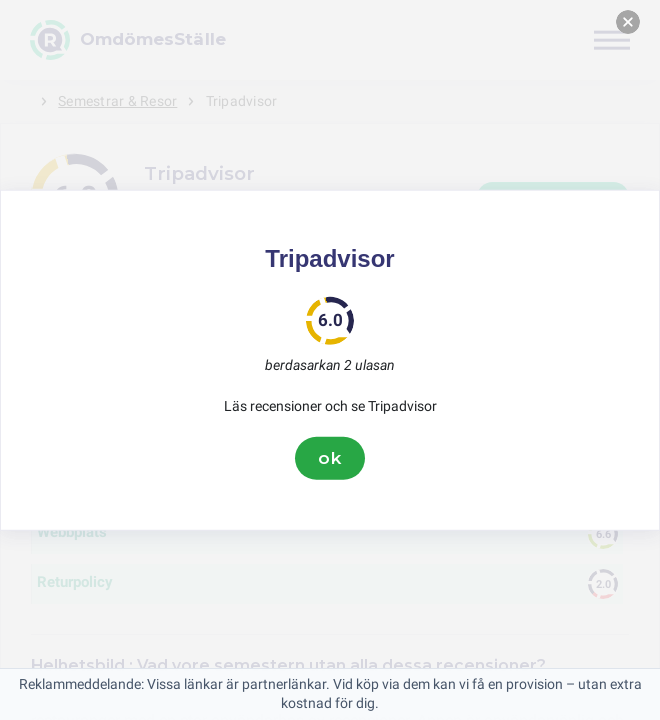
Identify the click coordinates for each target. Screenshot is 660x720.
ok (330, 458)
